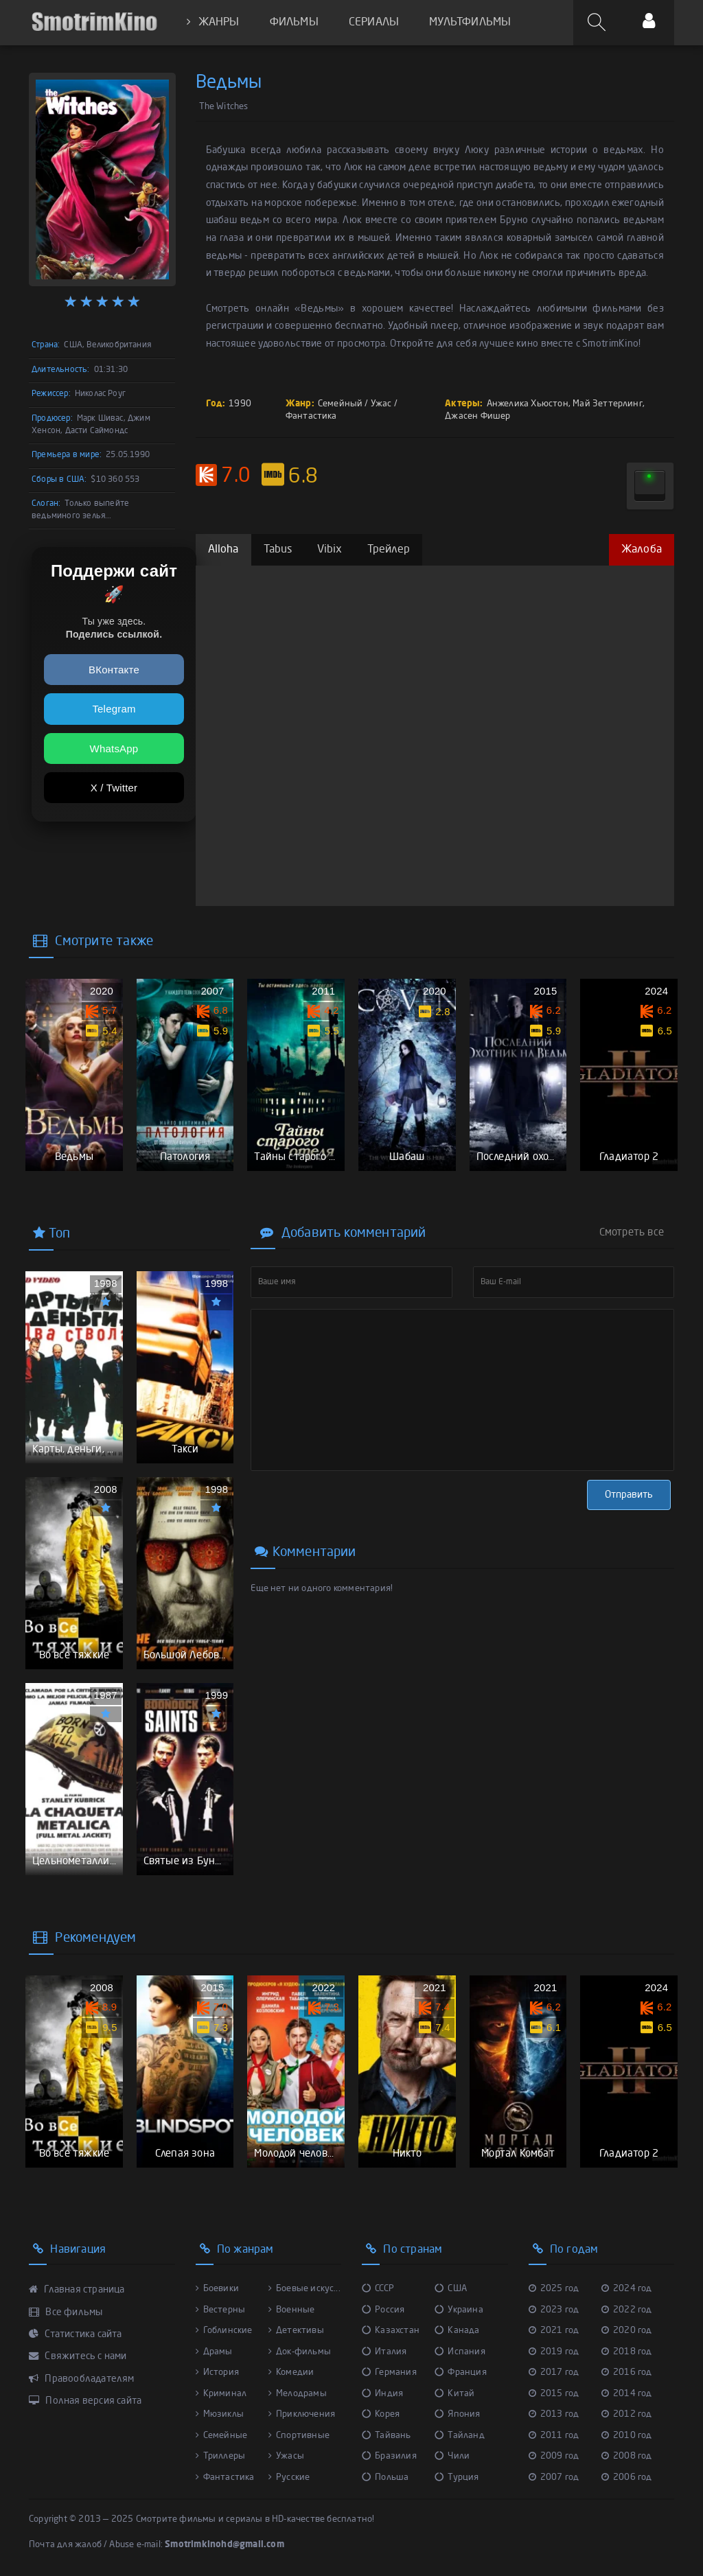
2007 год (554, 2477)
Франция (461, 2372)
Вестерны (221, 2310)
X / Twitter (114, 787)
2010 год (626, 2435)
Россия (383, 2310)
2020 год (626, 2330)
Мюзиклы (220, 2414)
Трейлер (388, 549)
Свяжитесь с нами (78, 2356)
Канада (457, 2330)
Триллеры (221, 2456)
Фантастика (311, 416)
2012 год (626, 2414)
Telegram (113, 709)
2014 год (626, 2393)
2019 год (554, 2351)
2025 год (554, 2288)
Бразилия (389, 2456)
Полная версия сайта (85, 2401)
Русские (289, 2477)
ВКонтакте (114, 669)
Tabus (278, 549)
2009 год (554, 2456)
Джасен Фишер (477, 416)
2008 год (626, 2456)
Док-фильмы (299, 2351)
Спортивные (299, 2435)
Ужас (381, 403)
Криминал (221, 2393)
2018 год (626, 2351)
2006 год (626, 2477)
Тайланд (460, 2435)
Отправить (629, 1495)
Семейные (222, 2435)
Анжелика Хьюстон (527, 403)
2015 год (554, 2393)
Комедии (291, 2372)
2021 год (554, 2330)
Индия (382, 2393)
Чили (452, 2456)
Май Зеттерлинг (608, 403)
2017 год (554, 2372)
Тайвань (386, 2435)
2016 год (626, 2372)
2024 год (626, 2288)
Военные (291, 2310)
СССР (378, 2288)
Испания (460, 2351)
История (218, 2372)
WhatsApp (114, 748)
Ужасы (286, 2456)
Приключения (301, 2414)
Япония (457, 2414)
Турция (457, 2477)
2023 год (554, 2310)
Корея (381, 2414)
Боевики (218, 2288)
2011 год (554, 2435)
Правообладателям (82, 2379)
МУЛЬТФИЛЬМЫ (470, 22)
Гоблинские (224, 2330)
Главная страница (77, 2290)
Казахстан (390, 2330)
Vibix (330, 549)
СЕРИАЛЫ (374, 22)
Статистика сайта (75, 2334)
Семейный (340, 403)
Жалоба (641, 549)
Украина (459, 2310)
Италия (384, 2351)
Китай (454, 2393)
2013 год (554, 2414)
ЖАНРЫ (213, 22)
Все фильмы (65, 2312)
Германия (389, 2372)
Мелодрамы (297, 2393)
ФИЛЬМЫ (294, 22)
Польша (385, 2477)
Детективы (296, 2330)
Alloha (223, 549)
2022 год (626, 2310)
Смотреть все (631, 1232)
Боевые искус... (304, 2288)
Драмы (214, 2351)
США (451, 2288)
